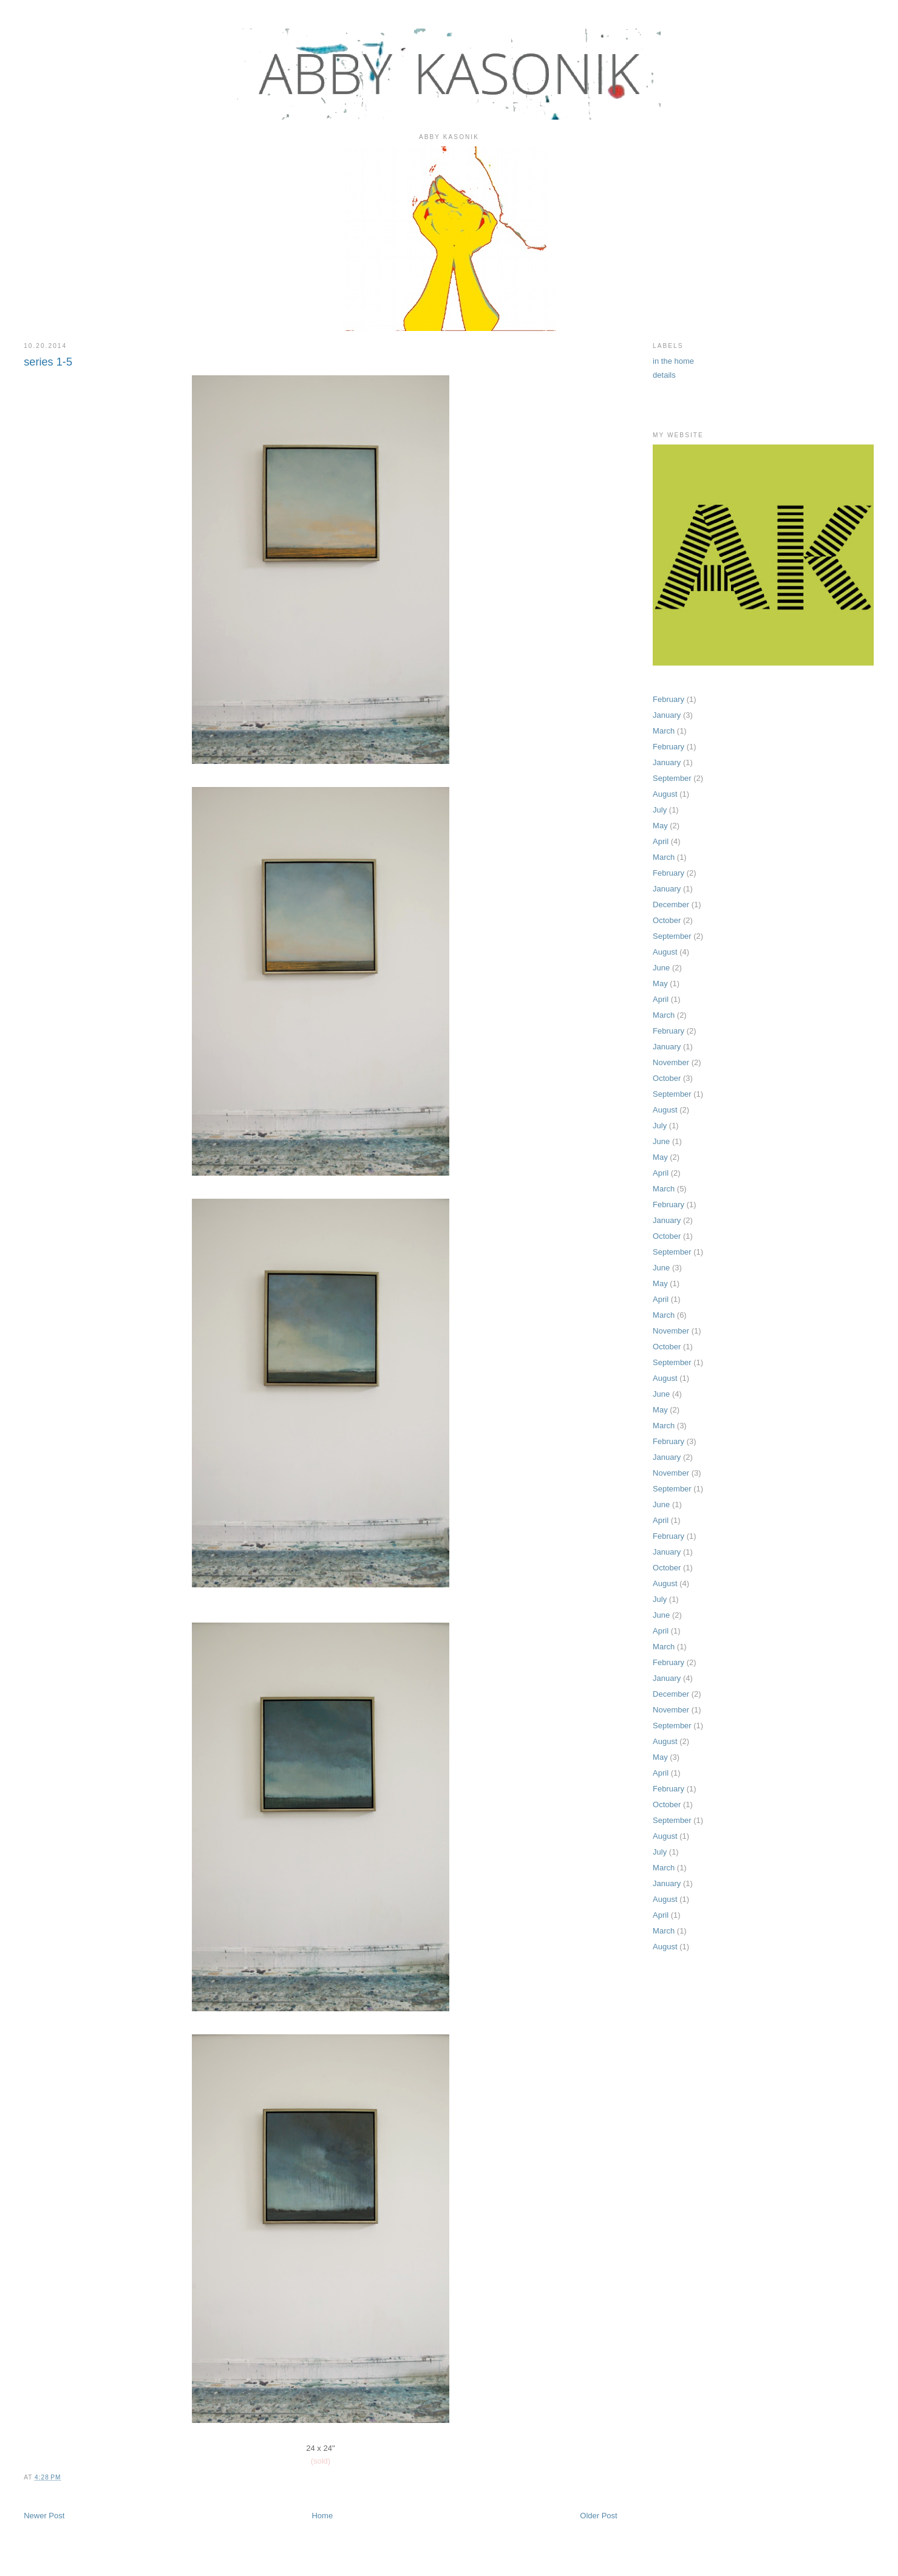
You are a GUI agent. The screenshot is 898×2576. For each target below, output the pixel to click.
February (668, 699)
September (672, 778)
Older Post (598, 2515)
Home (322, 2515)
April (660, 841)
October (667, 920)
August (665, 794)
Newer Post (44, 2515)
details (664, 375)
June (661, 967)
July (660, 809)
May (660, 825)
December (671, 904)
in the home (673, 361)
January (667, 715)
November (671, 1062)
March (664, 730)
